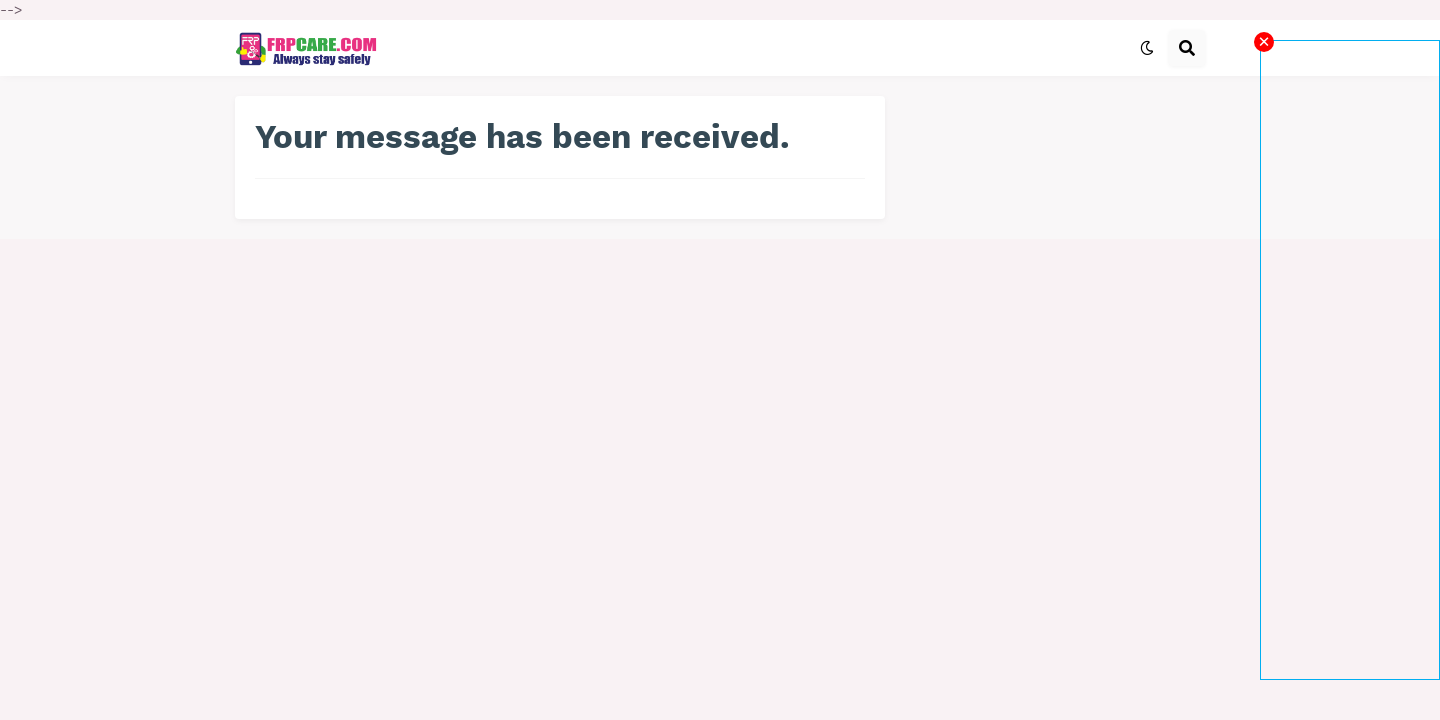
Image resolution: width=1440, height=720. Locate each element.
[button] (1147, 48)
